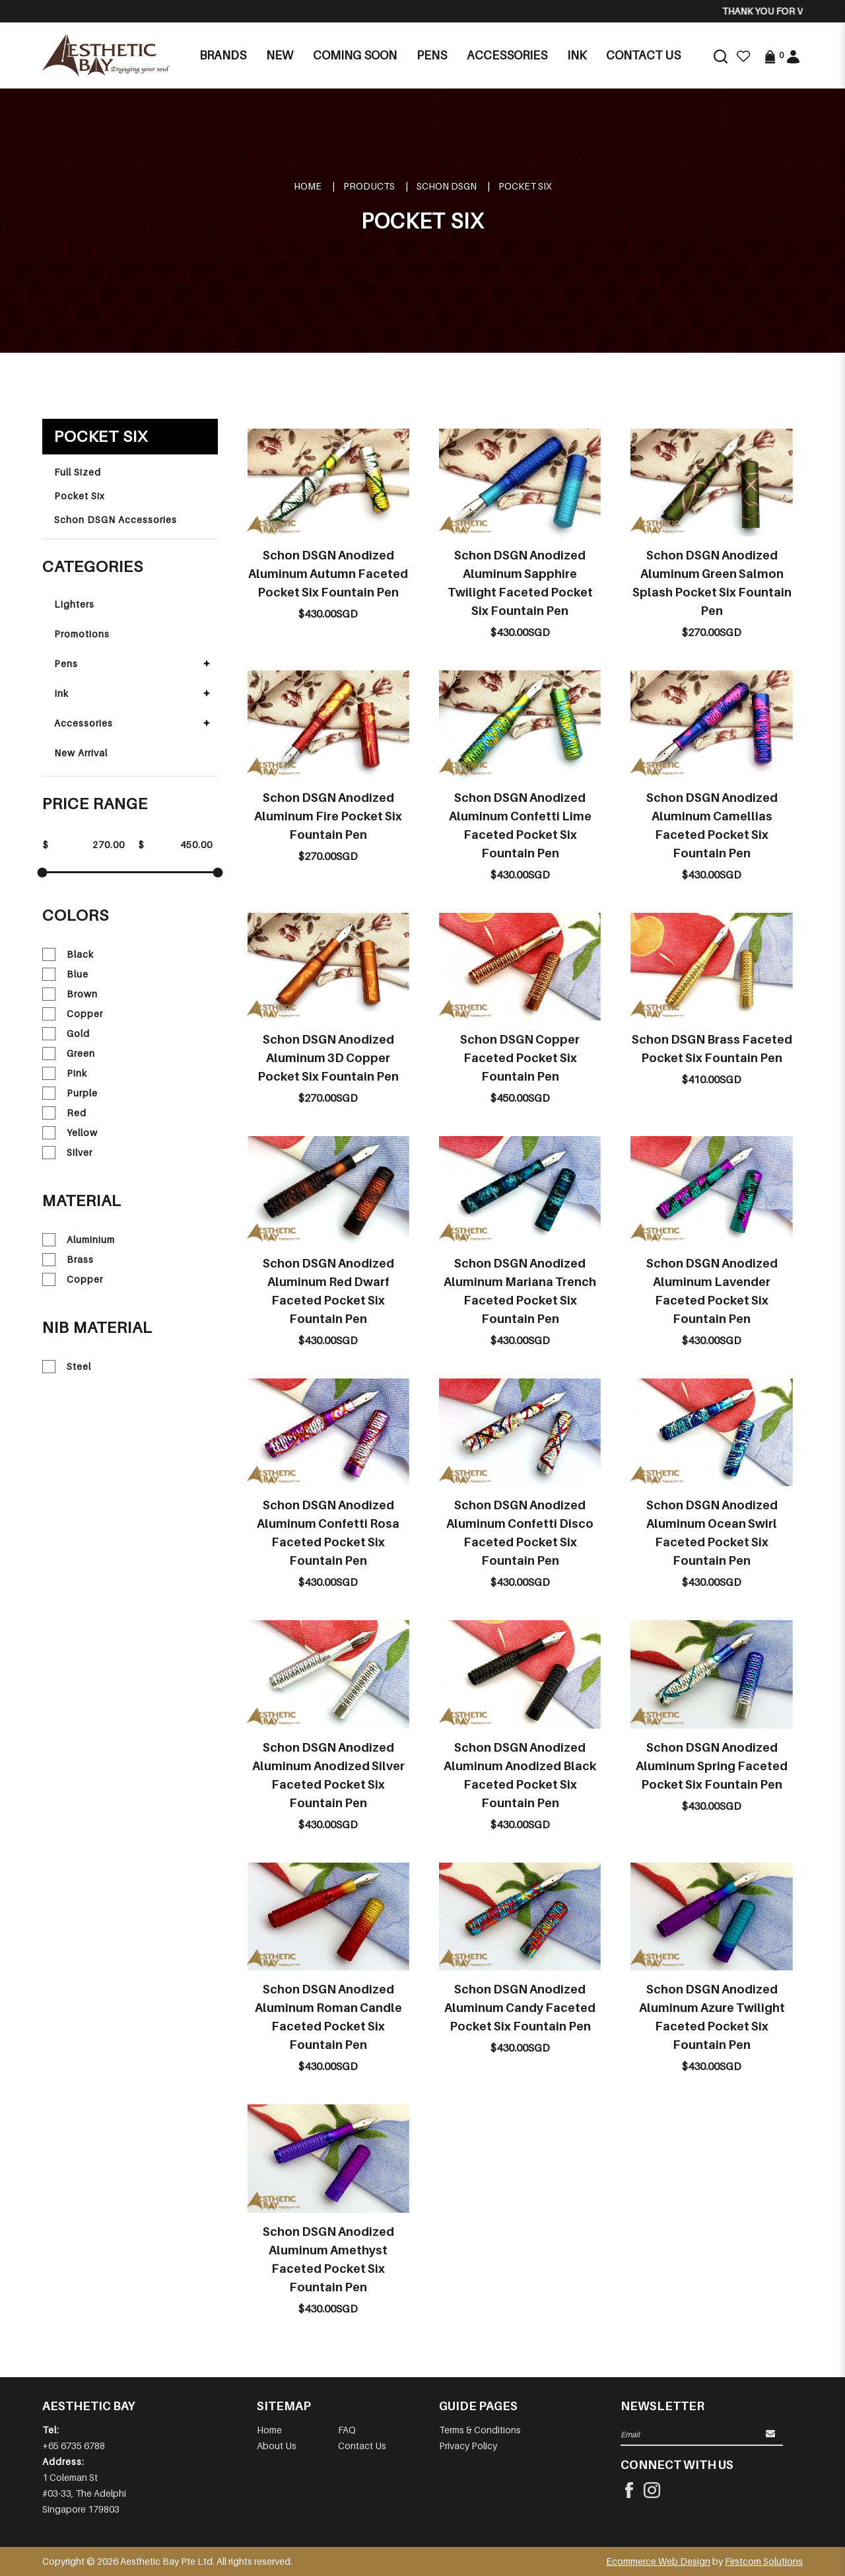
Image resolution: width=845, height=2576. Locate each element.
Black (68, 954)
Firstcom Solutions (764, 2561)
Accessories (83, 723)
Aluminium (78, 1239)
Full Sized (77, 472)
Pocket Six (525, 186)
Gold (66, 1033)
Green (68, 1053)
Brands (222, 55)
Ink (61, 693)
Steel (66, 1366)
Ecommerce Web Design (658, 2561)
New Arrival (81, 752)
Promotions (82, 633)
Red (64, 1113)
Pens (66, 663)
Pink (64, 1073)
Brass (68, 1259)
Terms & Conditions (480, 2429)
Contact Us (362, 2445)
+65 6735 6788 (73, 2445)
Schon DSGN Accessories (115, 519)
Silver (67, 1152)
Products (369, 186)
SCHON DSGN (447, 186)
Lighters (74, 604)
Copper (72, 1013)
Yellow (70, 1132)
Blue (65, 974)
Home (307, 186)
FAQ (347, 2429)
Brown (70, 994)
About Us (276, 2445)
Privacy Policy (468, 2445)
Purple (70, 1093)
